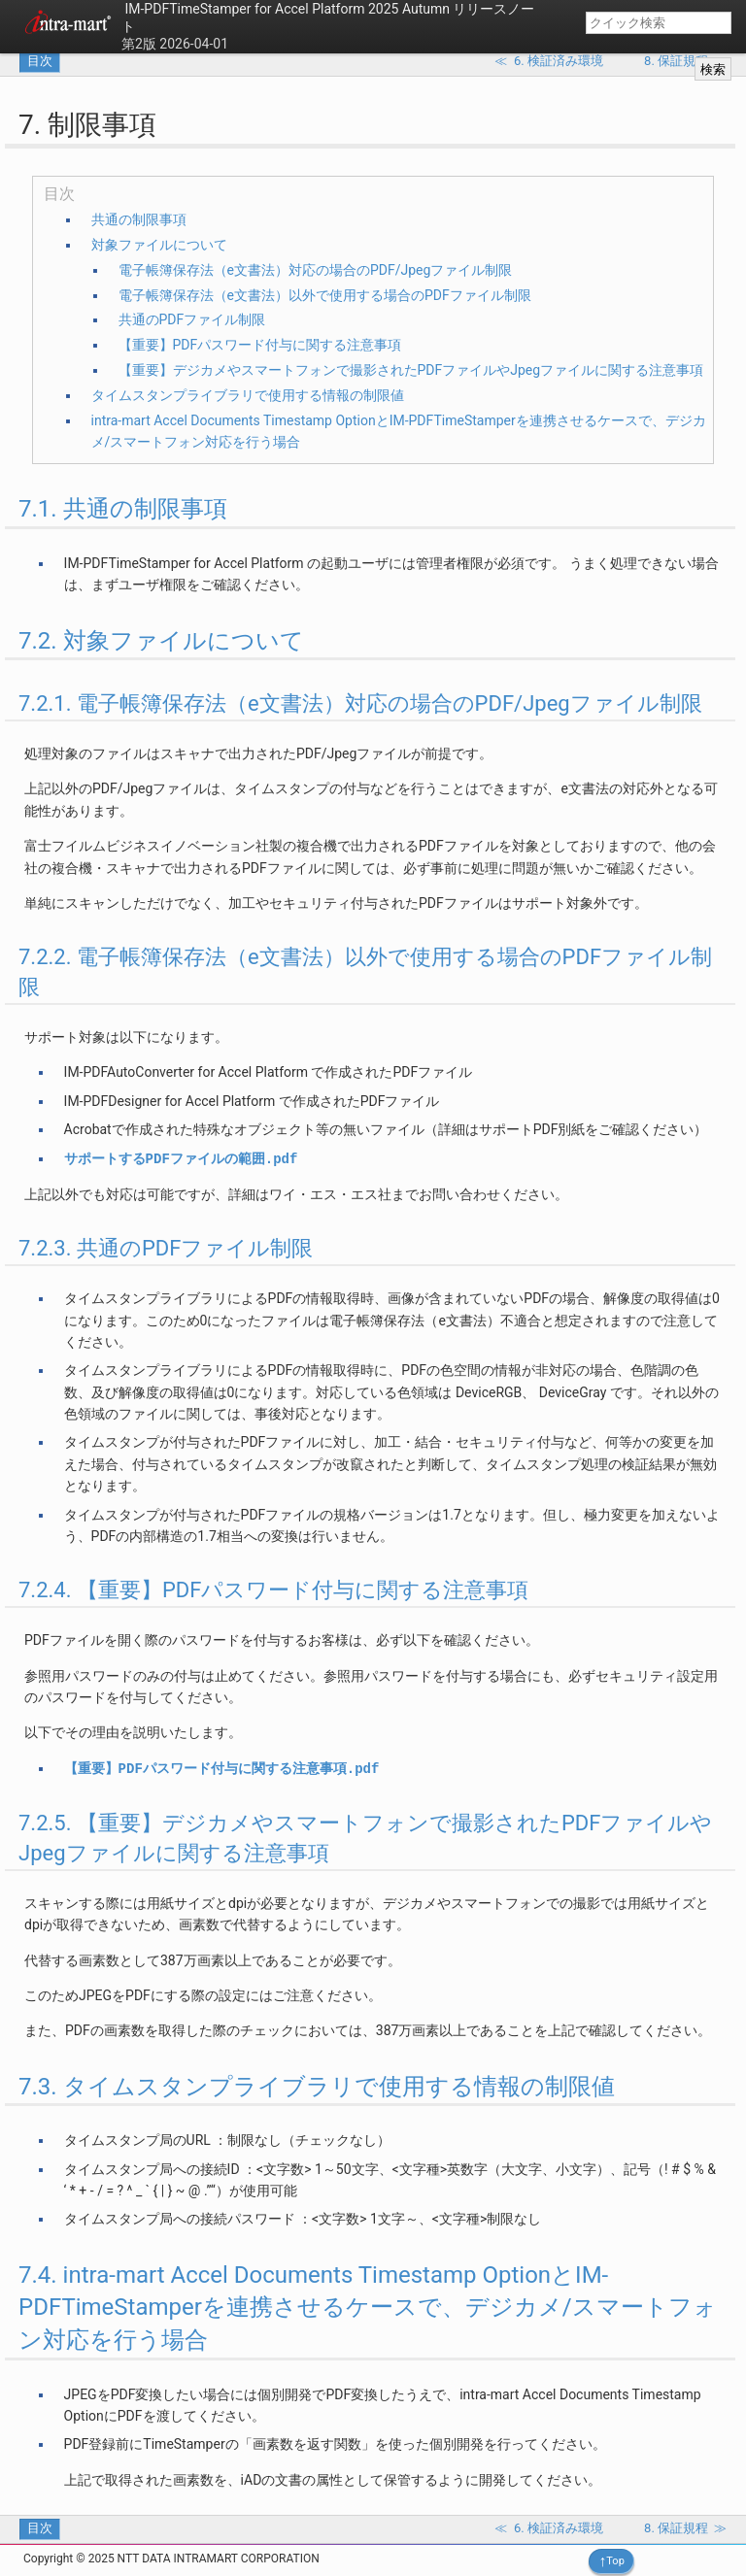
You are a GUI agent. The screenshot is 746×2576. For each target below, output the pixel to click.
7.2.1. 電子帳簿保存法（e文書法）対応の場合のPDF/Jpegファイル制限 (360, 703)
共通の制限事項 (138, 219)
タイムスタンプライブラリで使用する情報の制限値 (247, 395)
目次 (39, 60)
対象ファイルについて (159, 244)
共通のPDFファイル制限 (192, 319)
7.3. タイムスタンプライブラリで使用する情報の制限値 (316, 2086)
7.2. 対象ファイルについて (161, 640)
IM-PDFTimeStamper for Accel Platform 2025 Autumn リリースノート (327, 17)
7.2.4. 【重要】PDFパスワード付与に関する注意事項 (273, 1590)
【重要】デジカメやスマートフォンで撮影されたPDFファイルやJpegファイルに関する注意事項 (411, 370)
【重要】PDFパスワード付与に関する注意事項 (260, 344)
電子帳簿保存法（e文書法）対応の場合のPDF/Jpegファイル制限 (316, 270)
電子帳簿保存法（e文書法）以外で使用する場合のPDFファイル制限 (325, 295)
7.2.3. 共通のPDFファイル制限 (165, 1248)
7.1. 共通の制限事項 (122, 508)
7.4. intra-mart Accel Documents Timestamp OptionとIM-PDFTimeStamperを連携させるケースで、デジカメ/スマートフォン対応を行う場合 (367, 2307)
